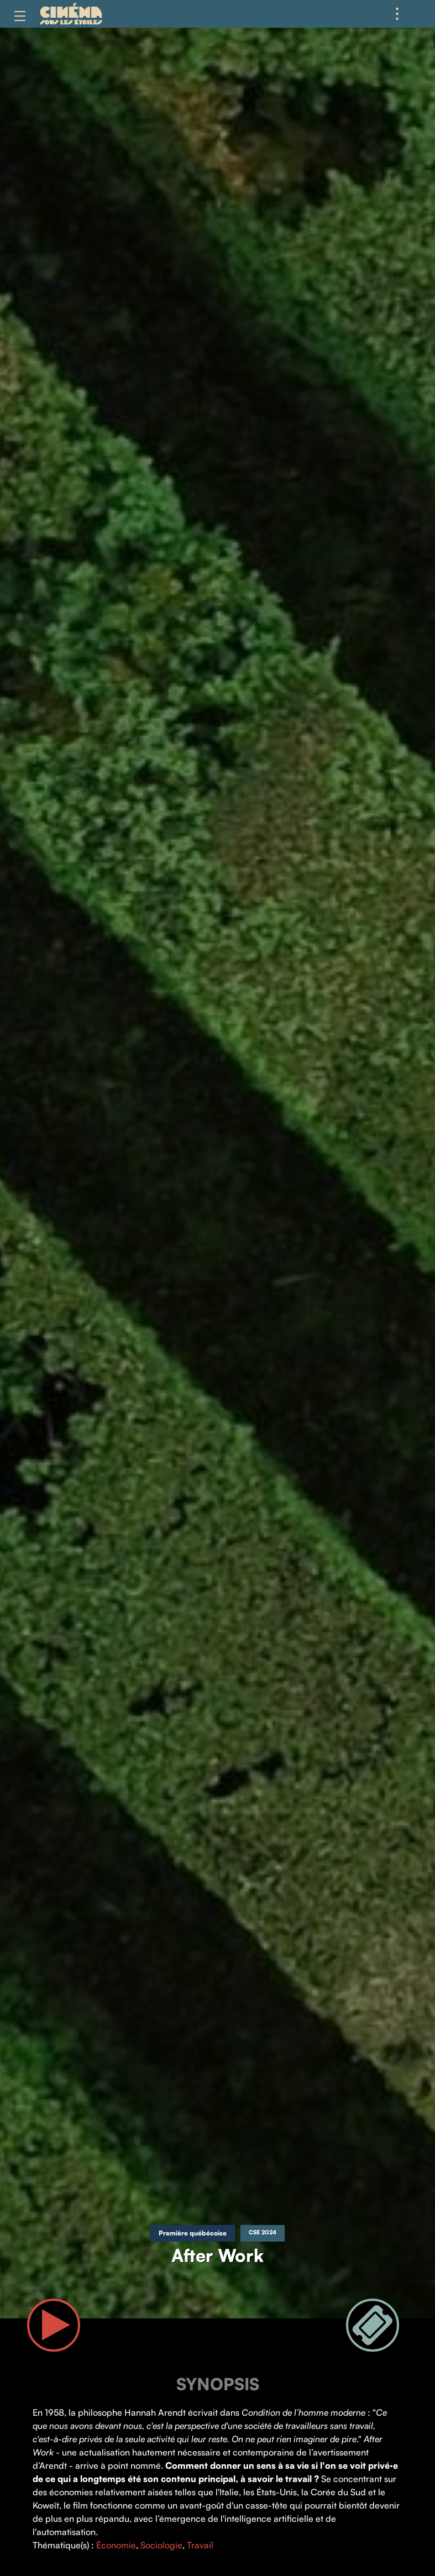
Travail (200, 2545)
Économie (116, 2545)
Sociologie (161, 2545)
